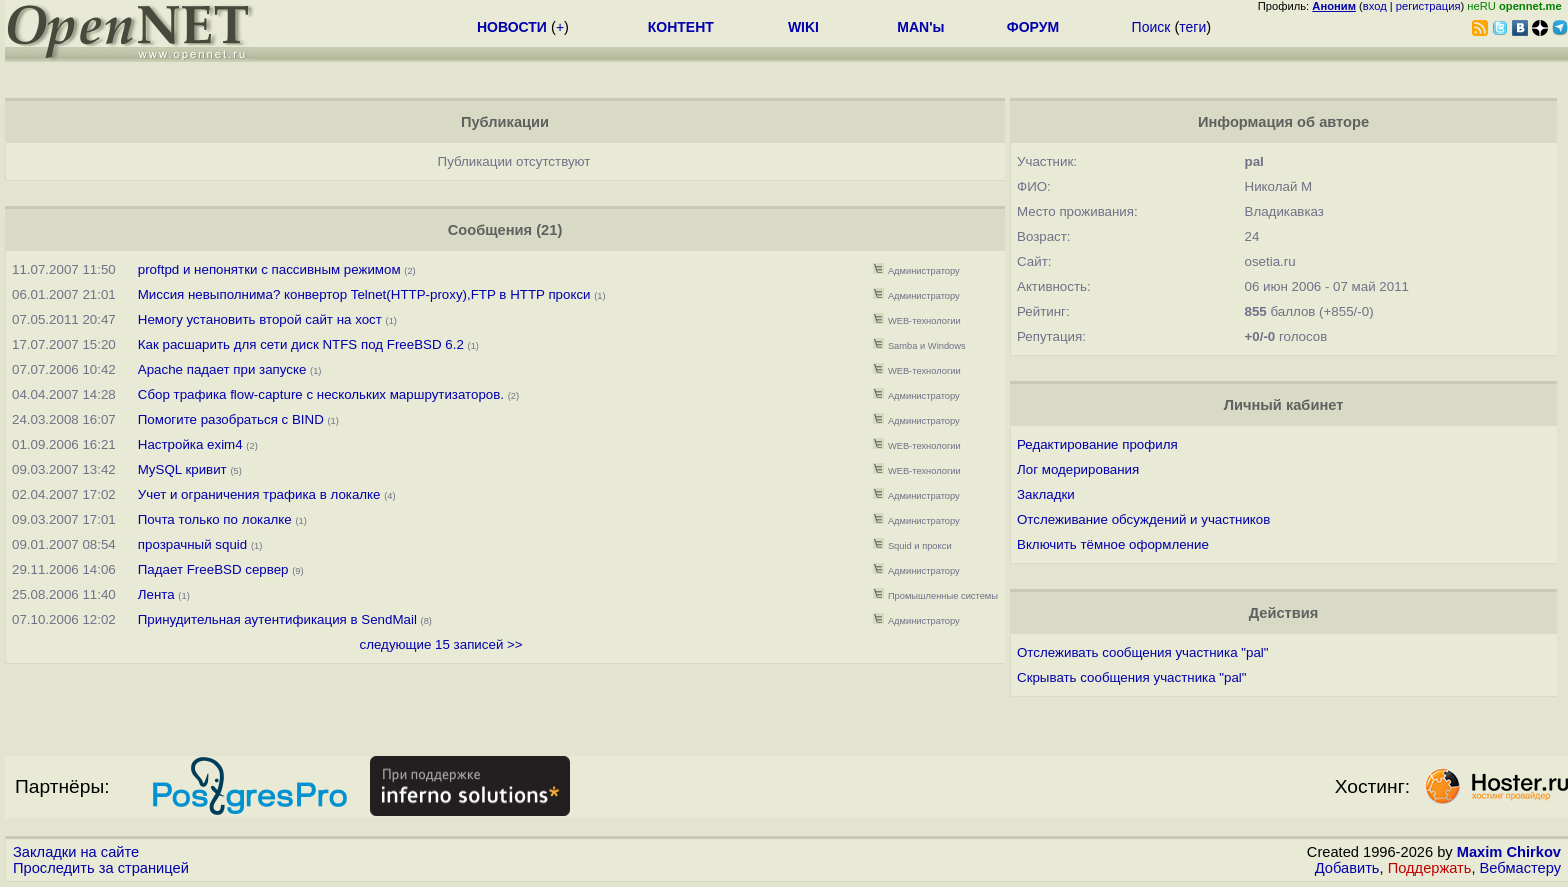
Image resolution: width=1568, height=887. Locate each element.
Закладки (1046, 494)
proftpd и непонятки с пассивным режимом (269, 269)
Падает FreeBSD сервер (213, 569)
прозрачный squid (192, 544)
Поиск (1151, 27)
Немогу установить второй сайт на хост (260, 319)
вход (1375, 6)
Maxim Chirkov (1509, 852)
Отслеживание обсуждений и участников (1143, 519)
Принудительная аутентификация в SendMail (277, 619)
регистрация (1428, 6)
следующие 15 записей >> (441, 644)
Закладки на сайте (76, 852)
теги (1192, 27)
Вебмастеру (1520, 868)
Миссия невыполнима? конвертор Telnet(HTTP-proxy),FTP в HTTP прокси (364, 294)
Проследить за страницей (101, 868)
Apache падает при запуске (222, 369)
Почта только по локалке (215, 519)
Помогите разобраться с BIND (231, 419)
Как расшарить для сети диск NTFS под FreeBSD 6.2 (301, 344)
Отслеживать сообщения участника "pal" (1143, 652)
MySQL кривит (182, 469)
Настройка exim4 (190, 444)
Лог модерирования (1078, 469)
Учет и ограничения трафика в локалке (259, 494)
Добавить (1347, 868)
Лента (156, 594)
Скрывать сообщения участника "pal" (1132, 677)
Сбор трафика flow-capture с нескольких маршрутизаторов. (321, 394)
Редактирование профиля (1097, 444)
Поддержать (1430, 868)
